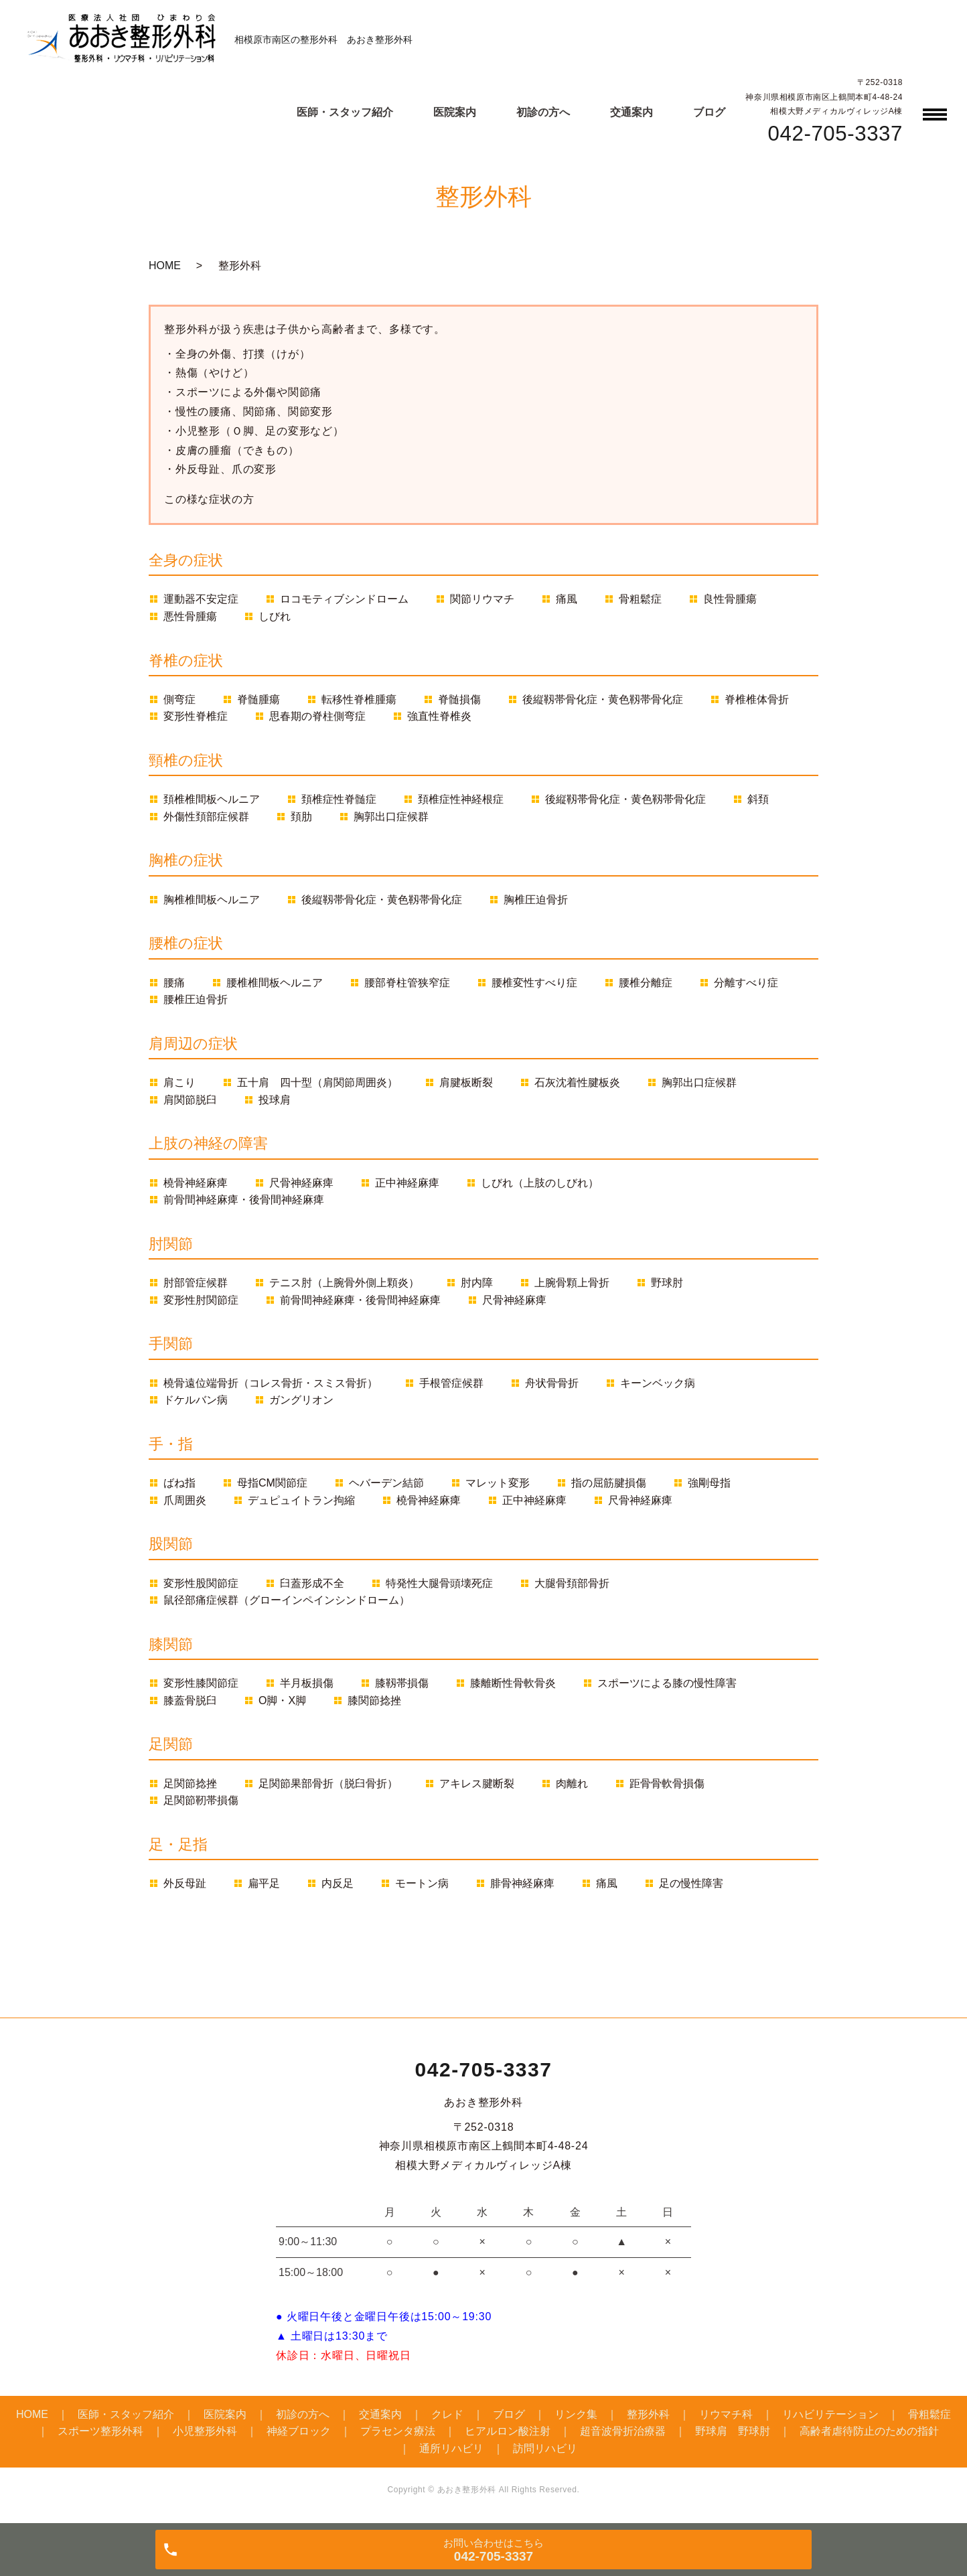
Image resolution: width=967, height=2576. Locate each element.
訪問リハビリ (545, 2448)
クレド (447, 2414)
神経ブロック (299, 2431)
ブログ (709, 112)
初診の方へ (543, 112)
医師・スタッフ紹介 (345, 112)
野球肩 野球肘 (732, 2431)
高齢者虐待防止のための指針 (869, 2431)
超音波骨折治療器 (623, 2431)
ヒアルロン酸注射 (507, 2431)
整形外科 (648, 2414)
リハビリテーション (830, 2414)
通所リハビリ (451, 2448)
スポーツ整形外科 (100, 2431)
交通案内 (631, 112)
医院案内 (454, 112)
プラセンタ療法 (397, 2431)
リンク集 (575, 2414)
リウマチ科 (726, 2414)
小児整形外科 (205, 2431)
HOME (165, 265)
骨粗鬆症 (929, 2414)
